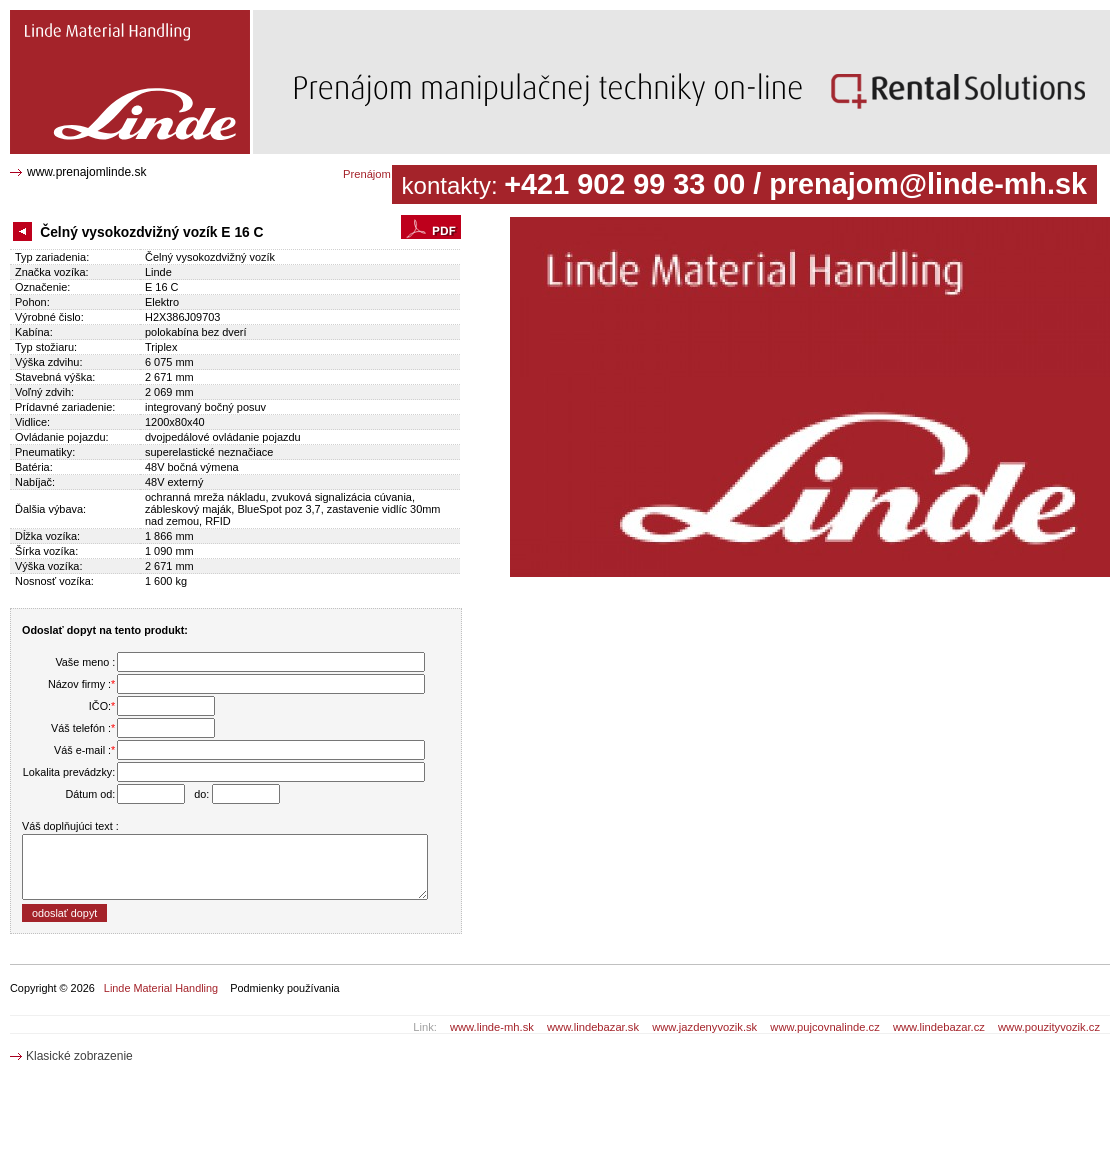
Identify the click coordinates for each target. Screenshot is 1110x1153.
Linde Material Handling (161, 988)
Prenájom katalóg (386, 174)
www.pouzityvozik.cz (1049, 1027)
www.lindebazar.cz (939, 1027)
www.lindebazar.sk (593, 1027)
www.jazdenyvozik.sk (704, 1027)
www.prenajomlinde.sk (86, 172)
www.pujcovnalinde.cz (824, 1027)
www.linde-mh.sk (492, 1027)
